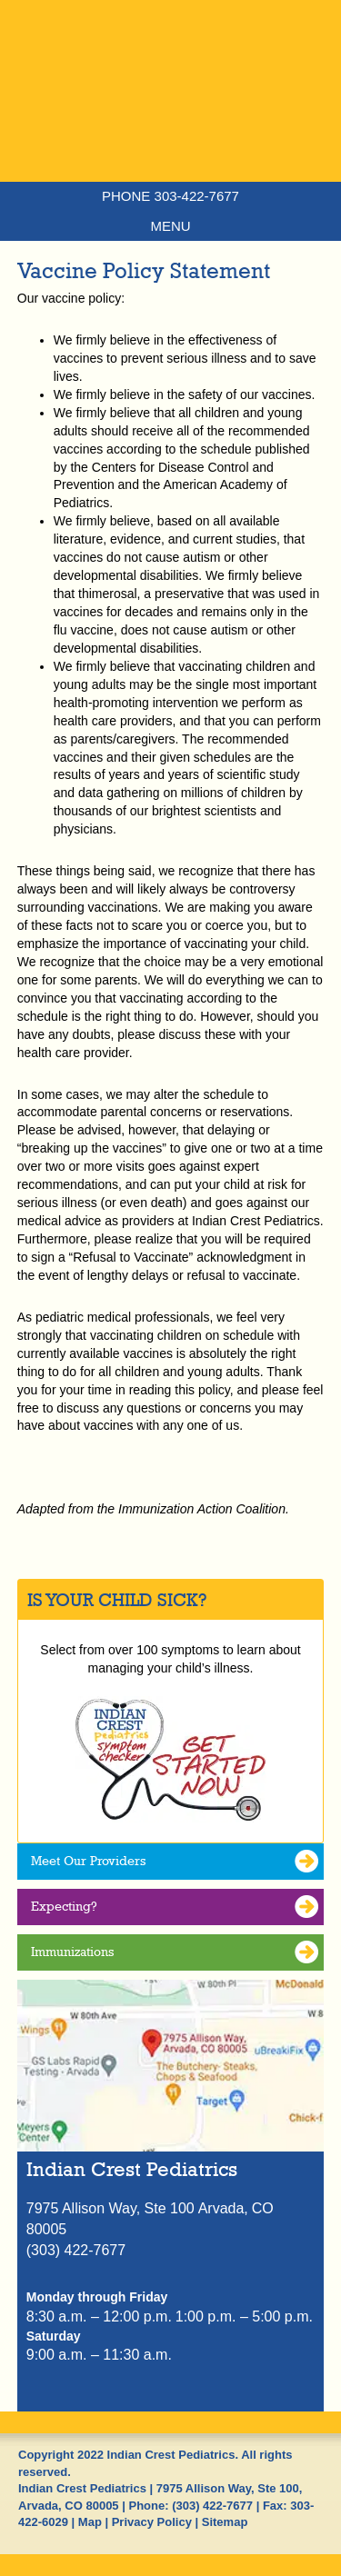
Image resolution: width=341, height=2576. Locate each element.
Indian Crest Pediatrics (170, 122)
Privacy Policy (152, 2522)
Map (90, 2522)
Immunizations (72, 1951)
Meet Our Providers (88, 1860)
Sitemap (225, 2522)
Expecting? (64, 1906)
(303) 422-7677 (212, 2505)
